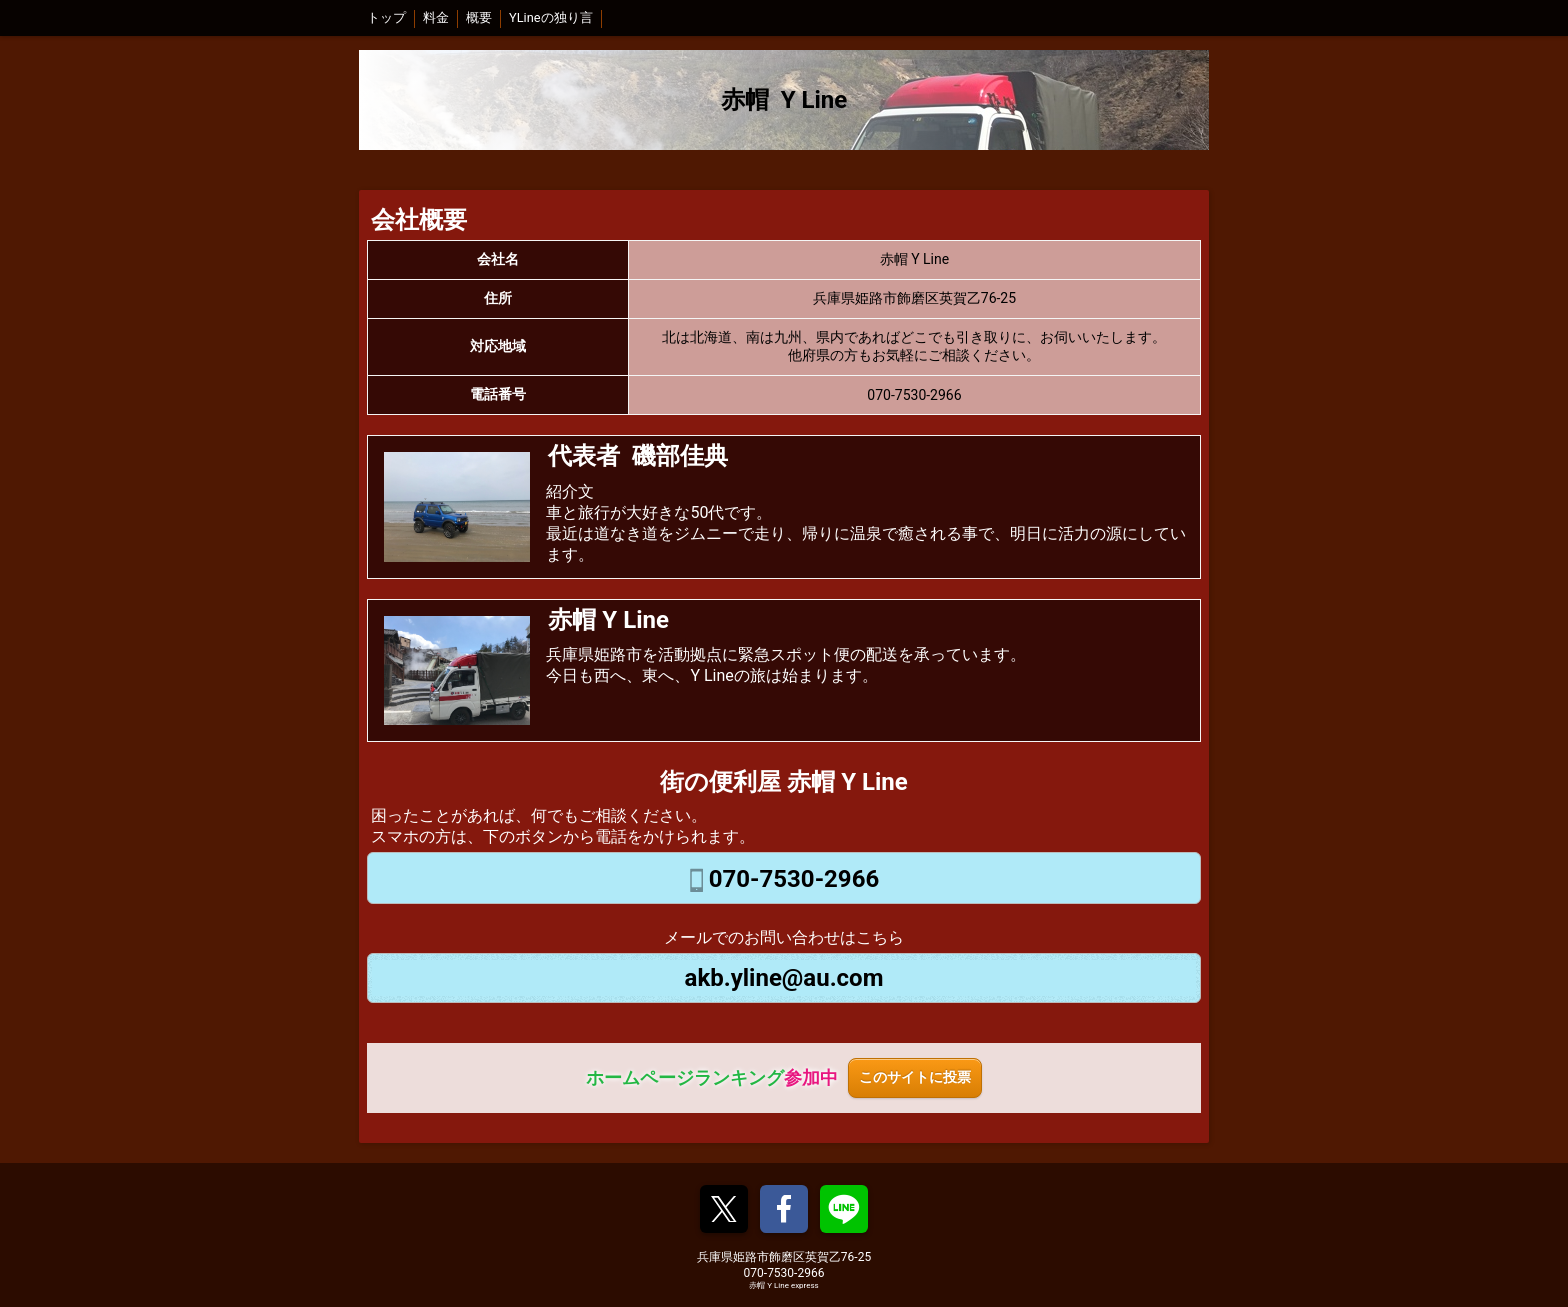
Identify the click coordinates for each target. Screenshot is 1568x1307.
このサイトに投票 (915, 1077)
